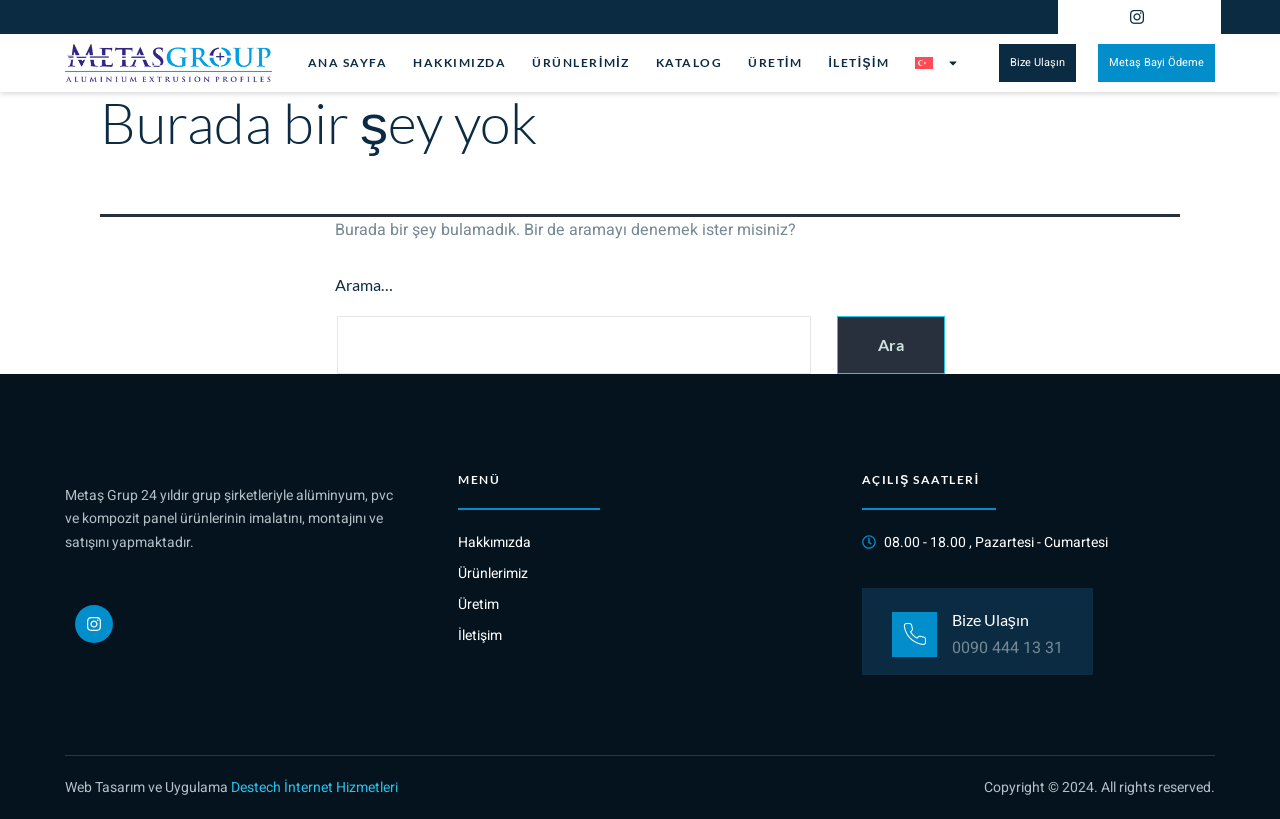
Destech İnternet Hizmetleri (314, 787)
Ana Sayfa (348, 62)
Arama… (364, 284)
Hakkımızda (459, 62)
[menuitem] (937, 63)
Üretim (775, 62)
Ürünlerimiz (580, 62)
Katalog (689, 62)
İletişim (858, 62)
